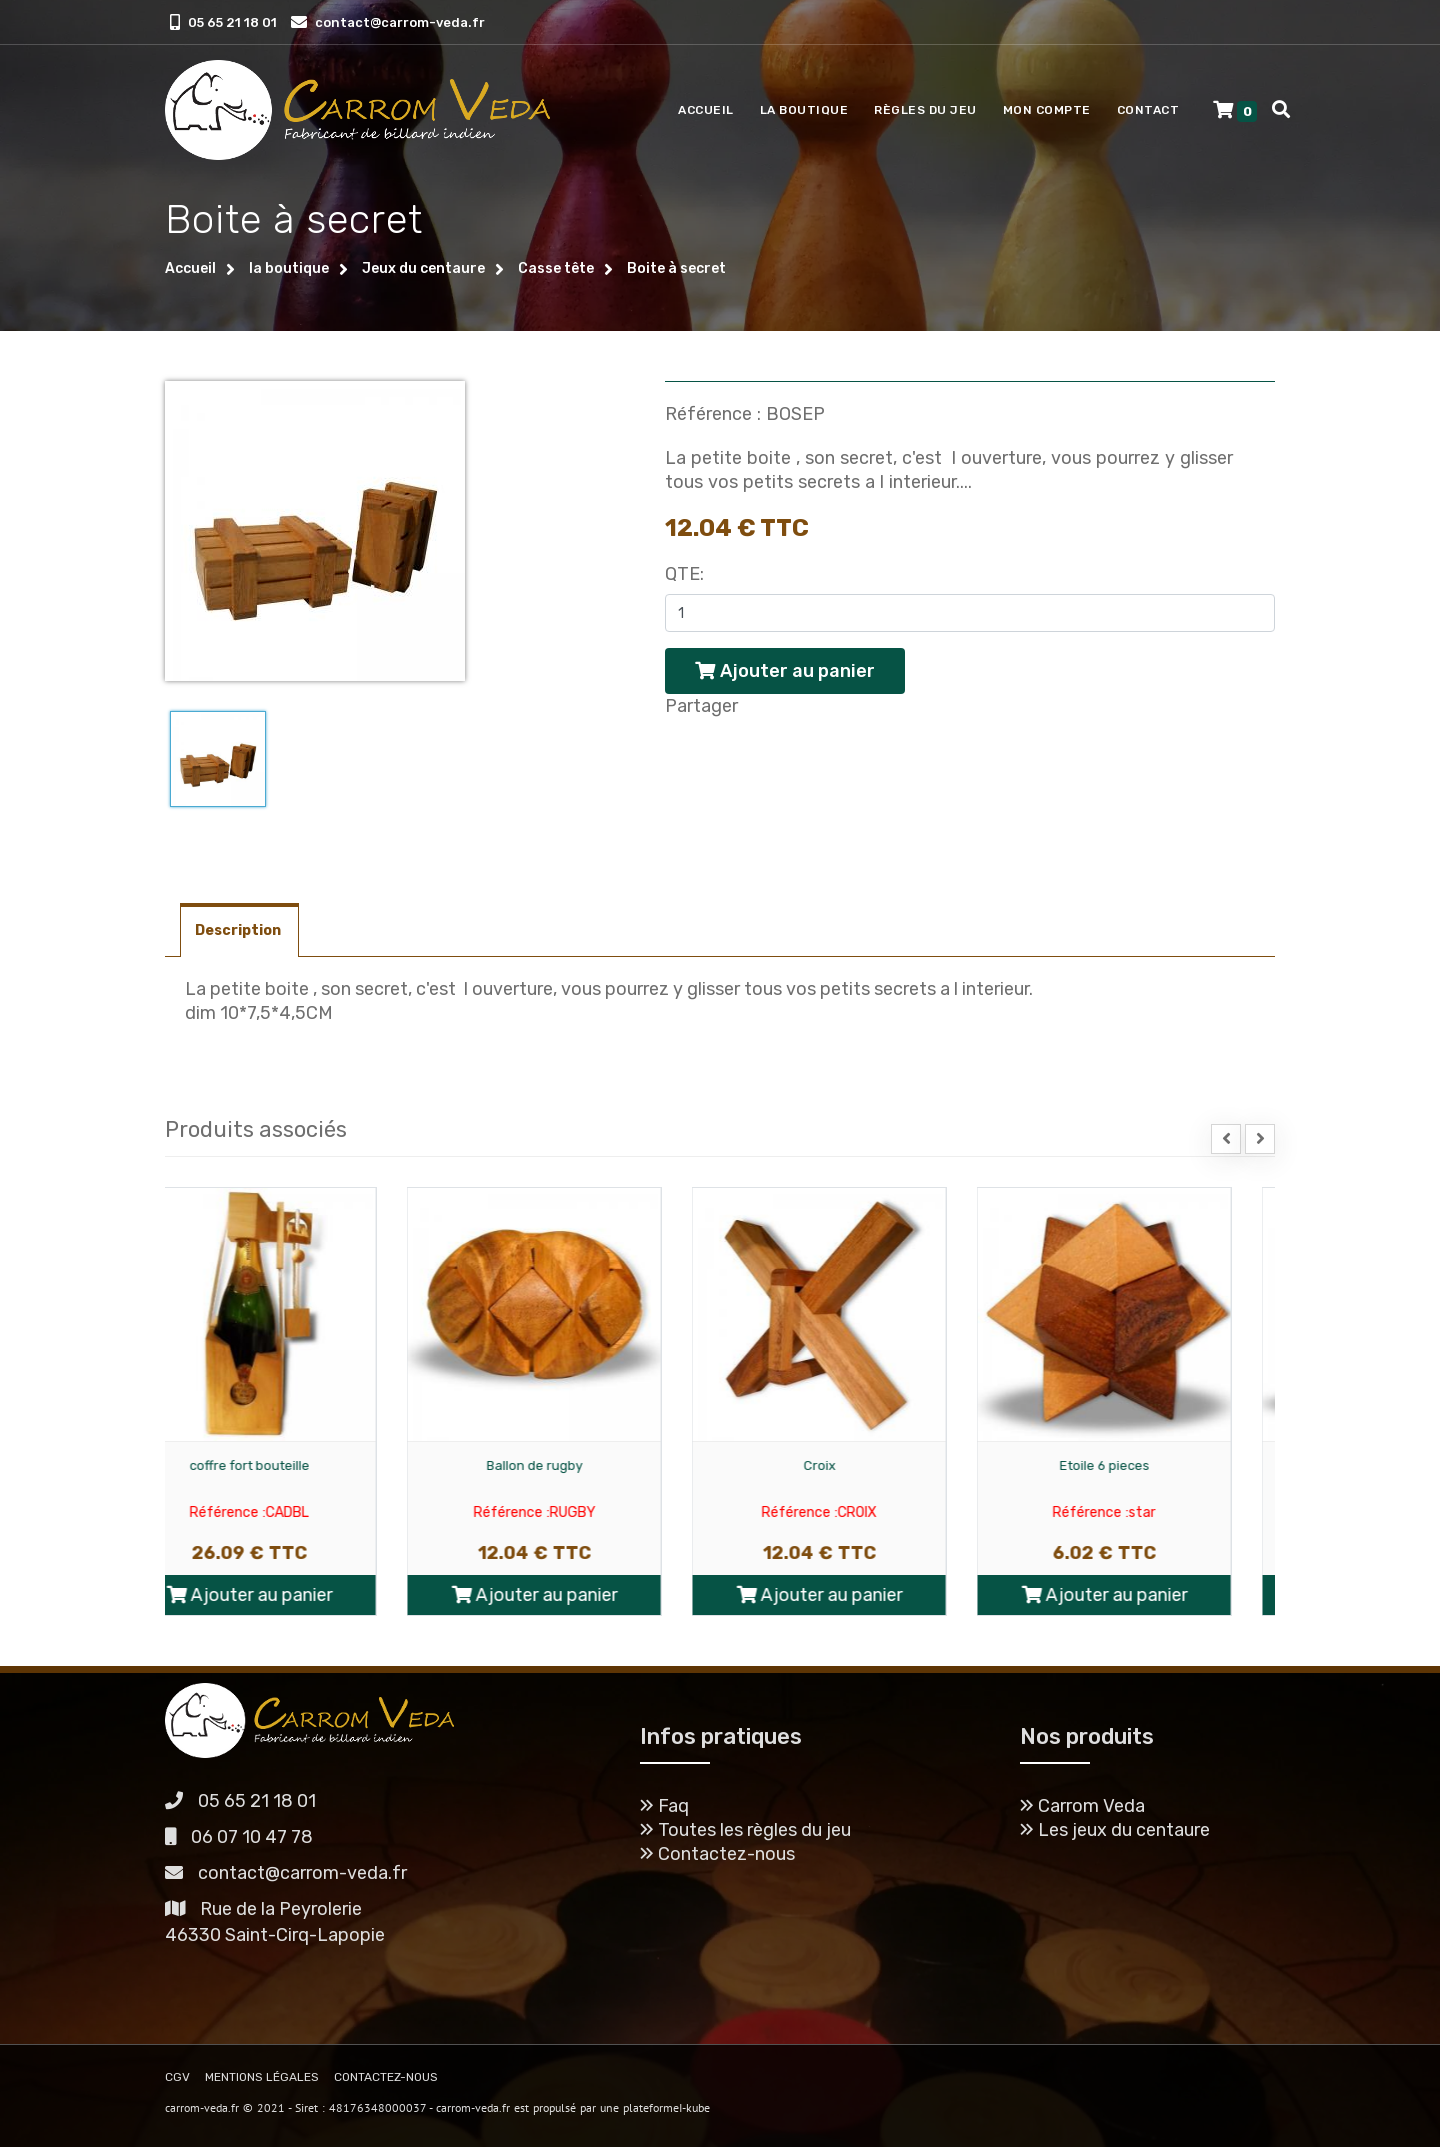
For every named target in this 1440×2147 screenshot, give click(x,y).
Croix (863, 1465)
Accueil (706, 110)
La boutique (804, 110)
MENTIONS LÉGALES (262, 2077)
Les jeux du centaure (1115, 1830)
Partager (701, 706)
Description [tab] (239, 930)
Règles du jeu (925, 110)
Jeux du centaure (423, 268)
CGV (177, 2077)
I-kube (694, 2107)
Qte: (684, 574)
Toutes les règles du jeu (745, 1830)
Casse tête (556, 268)
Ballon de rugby (578, 1465)
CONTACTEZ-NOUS (386, 2077)
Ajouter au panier (293, 1595)
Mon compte (1047, 110)
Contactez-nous (717, 1854)
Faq (664, 1806)
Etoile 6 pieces (1148, 1465)
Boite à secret (676, 268)
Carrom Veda (1082, 1806)
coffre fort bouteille (293, 1465)
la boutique (289, 268)
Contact (1148, 110)
